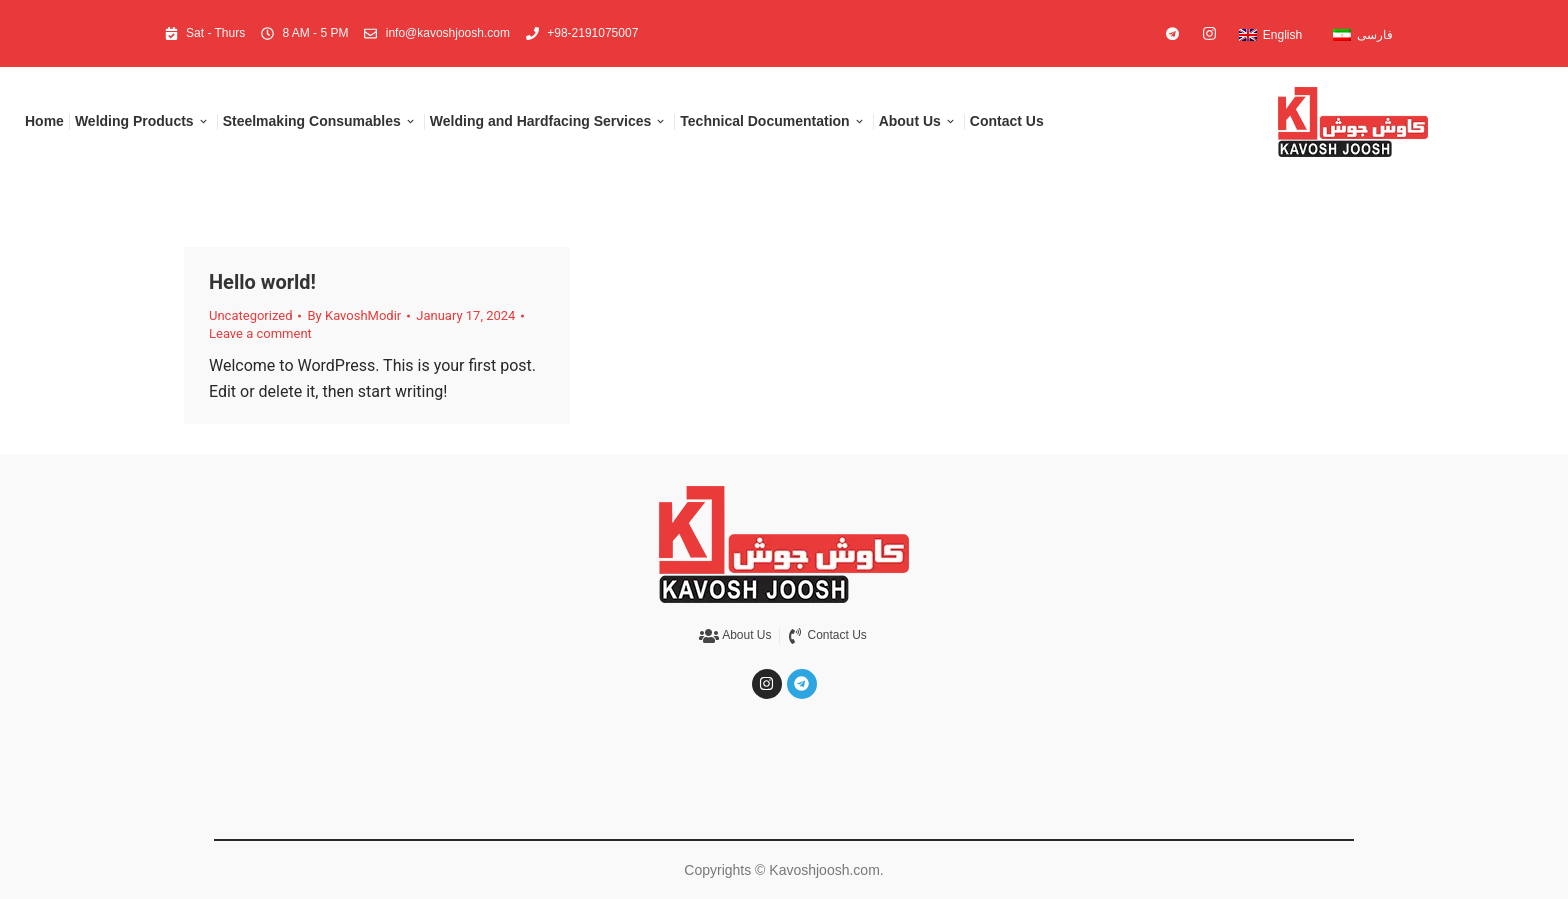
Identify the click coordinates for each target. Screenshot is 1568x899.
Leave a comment (260, 333)
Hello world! (262, 282)
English (1282, 35)
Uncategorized (250, 315)
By (354, 315)
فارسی (1375, 35)
